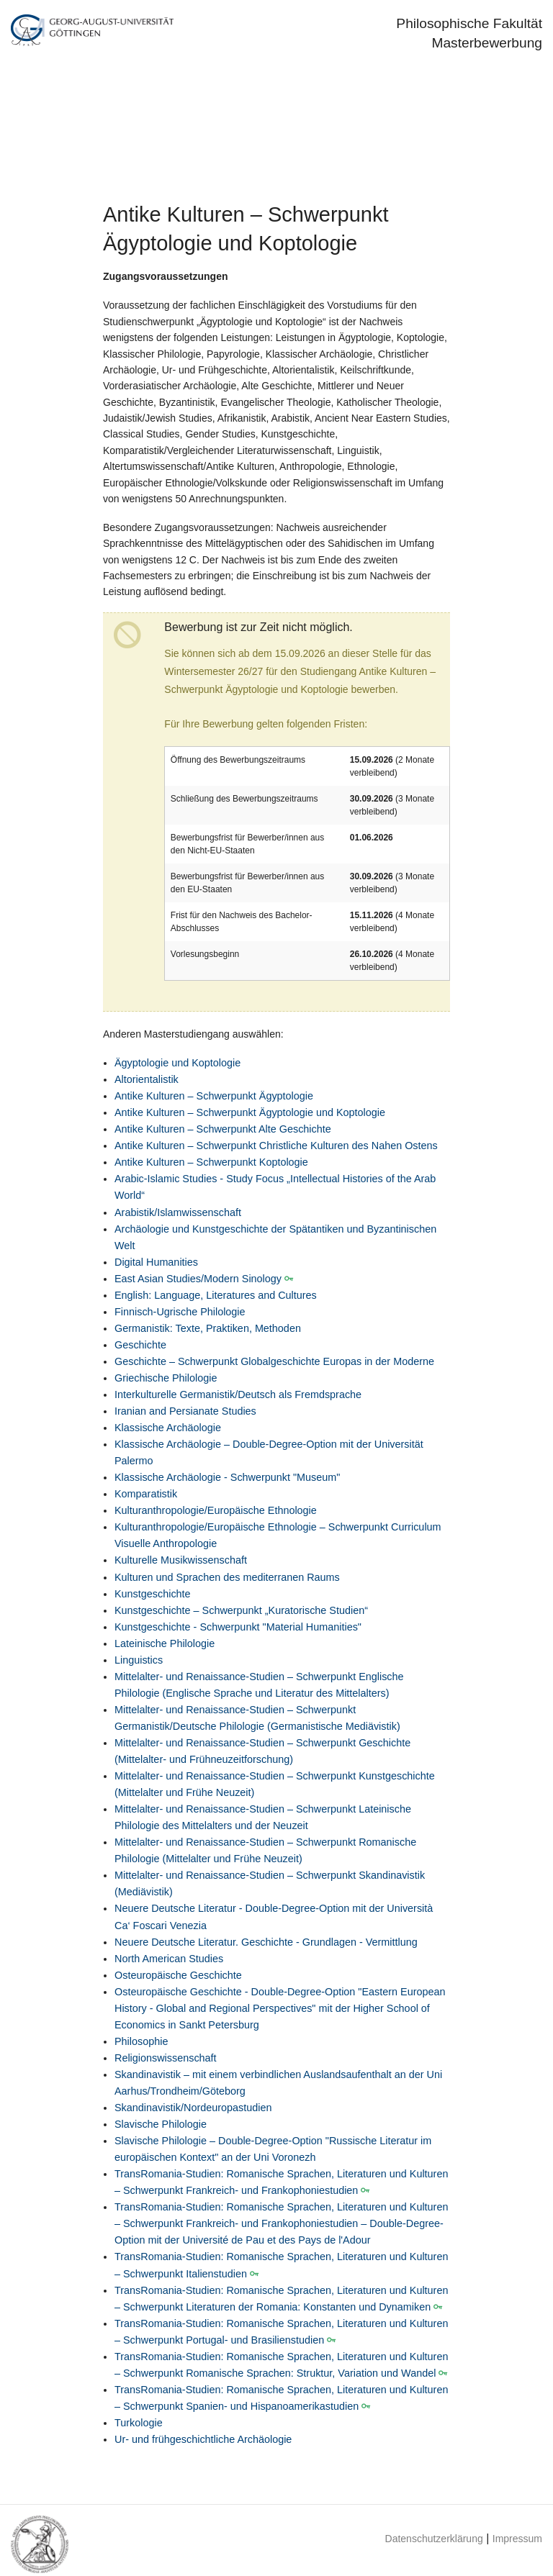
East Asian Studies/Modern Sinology (198, 1278)
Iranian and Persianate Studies (185, 1411)
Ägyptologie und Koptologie (177, 1063)
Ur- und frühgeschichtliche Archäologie (203, 2439)
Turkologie (138, 2422)
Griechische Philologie (165, 1378)
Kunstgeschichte (152, 1594)
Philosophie (141, 2041)
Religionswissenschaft (165, 2058)
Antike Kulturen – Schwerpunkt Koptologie (211, 1162)
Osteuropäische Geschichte (178, 1975)
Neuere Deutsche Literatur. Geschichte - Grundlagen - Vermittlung (266, 1942)
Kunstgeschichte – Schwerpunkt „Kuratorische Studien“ (241, 1610)
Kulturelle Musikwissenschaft (180, 1560)
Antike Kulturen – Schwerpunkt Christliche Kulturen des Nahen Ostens (276, 1145)
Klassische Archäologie (167, 1427)
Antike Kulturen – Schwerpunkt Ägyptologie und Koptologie (249, 1112)
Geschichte (140, 1345)
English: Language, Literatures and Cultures (215, 1295)
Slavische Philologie (160, 2124)
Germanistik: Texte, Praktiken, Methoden (207, 1328)
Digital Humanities (156, 1262)
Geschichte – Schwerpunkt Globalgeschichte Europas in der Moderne (274, 1361)
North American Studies (168, 1958)
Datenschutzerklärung (434, 2538)
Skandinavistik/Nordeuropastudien (192, 2107)
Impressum (517, 2538)
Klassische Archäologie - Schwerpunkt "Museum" (227, 1477)
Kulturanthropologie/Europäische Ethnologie (215, 1510)
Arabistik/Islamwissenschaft (177, 1212)
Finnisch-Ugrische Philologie (180, 1312)
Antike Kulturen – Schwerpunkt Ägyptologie (213, 1096)
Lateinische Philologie (164, 1643)
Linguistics (138, 1660)
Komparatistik (145, 1494)
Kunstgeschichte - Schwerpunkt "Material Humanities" (237, 1627)
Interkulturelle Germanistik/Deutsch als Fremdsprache (237, 1394)
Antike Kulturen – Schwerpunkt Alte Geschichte (222, 1129)
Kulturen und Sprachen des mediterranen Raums (227, 1577)
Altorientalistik (146, 1079)
